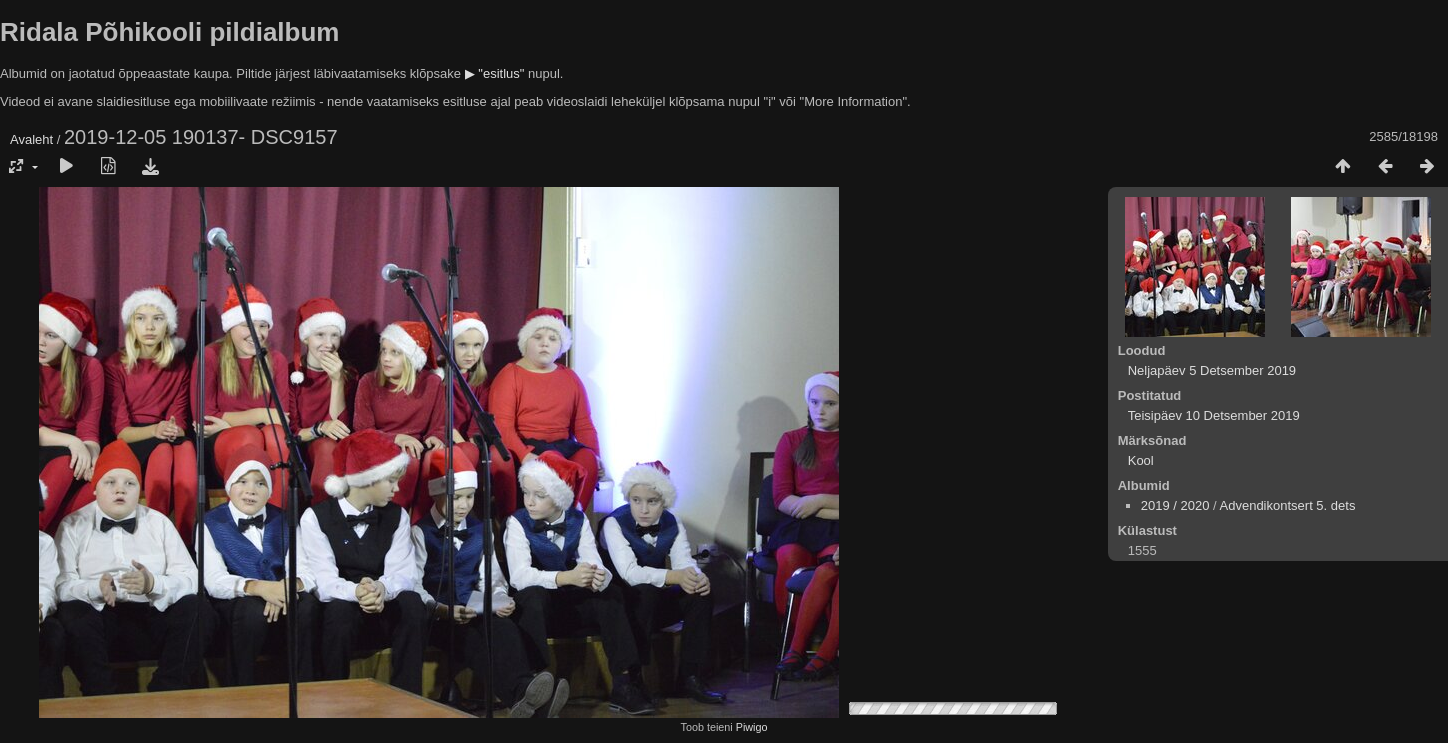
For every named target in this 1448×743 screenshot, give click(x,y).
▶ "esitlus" (495, 73)
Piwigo (752, 727)
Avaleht (31, 139)
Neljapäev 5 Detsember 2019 (1212, 370)
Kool (1141, 460)
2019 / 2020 (1175, 505)
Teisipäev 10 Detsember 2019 (1214, 415)
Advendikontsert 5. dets (1288, 505)
